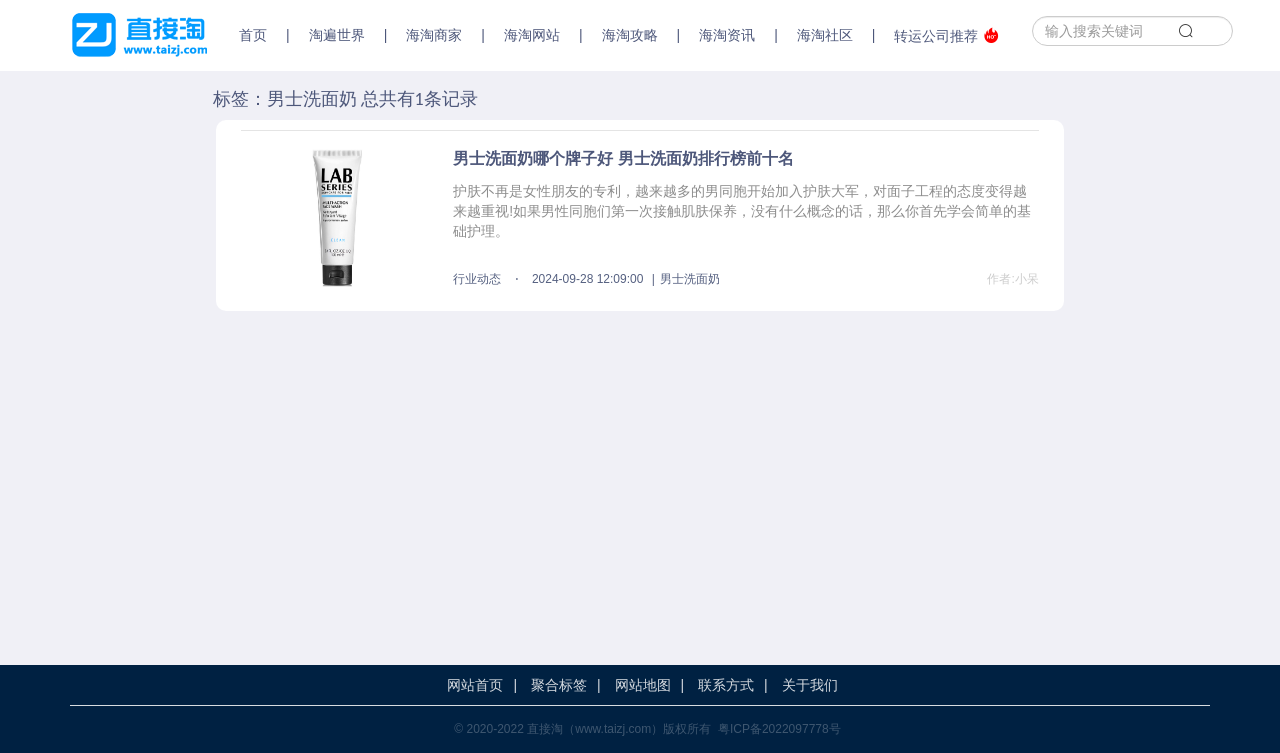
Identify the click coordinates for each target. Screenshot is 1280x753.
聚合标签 (559, 685)
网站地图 (643, 685)
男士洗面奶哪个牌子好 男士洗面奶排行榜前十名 (623, 158)
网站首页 (475, 685)
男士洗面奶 (690, 279)
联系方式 (726, 685)
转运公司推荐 (946, 35)
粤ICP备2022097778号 (779, 729)
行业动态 (477, 279)
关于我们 (810, 685)
